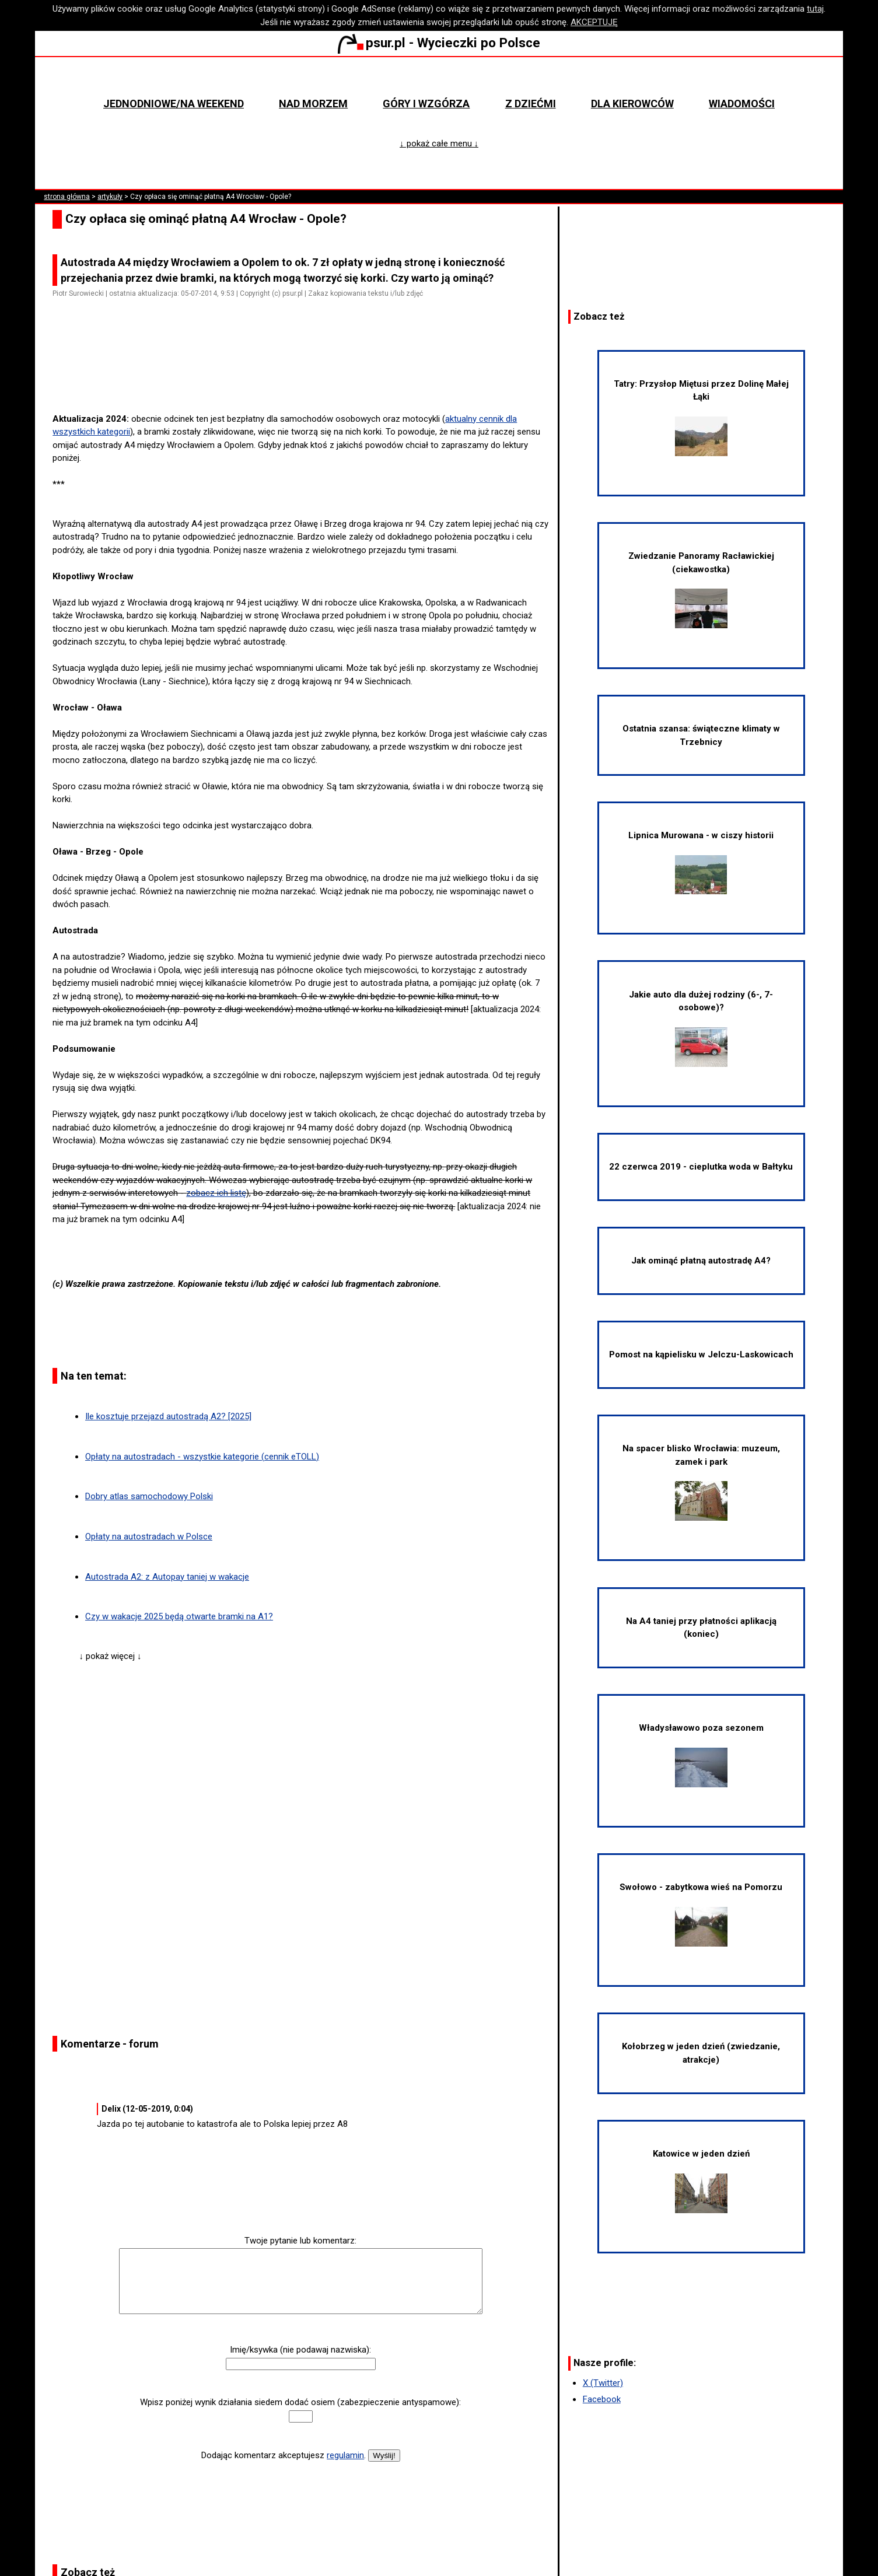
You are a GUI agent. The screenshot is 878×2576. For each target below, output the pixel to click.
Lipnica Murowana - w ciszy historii (701, 862)
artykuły (110, 196)
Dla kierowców (632, 103)
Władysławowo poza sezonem (701, 1755)
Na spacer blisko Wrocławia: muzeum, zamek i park (701, 1482)
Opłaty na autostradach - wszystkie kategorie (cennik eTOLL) (202, 1456)
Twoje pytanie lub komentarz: (300, 2240)
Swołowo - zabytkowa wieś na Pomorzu (701, 1914)
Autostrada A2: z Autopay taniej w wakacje (167, 1577)
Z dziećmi (530, 103)
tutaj (815, 9)
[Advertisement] (305, 379)
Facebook (602, 2399)
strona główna (67, 196)
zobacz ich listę (216, 1193)
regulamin (345, 2455)
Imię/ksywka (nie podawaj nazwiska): (300, 2349)
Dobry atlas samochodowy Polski (149, 1496)
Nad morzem (313, 103)
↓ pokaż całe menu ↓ (439, 143)
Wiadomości (742, 103)
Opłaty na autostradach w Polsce (148, 1536)
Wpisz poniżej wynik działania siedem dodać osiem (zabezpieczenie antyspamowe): (300, 2402)
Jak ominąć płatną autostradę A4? (701, 1260)
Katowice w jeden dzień (701, 2180)
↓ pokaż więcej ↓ (110, 1656)
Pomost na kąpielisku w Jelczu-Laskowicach (701, 1354)
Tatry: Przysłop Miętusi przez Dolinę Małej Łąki (701, 417)
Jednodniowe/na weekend (173, 103)
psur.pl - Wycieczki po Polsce (439, 42)
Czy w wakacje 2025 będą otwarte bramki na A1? (179, 1616)
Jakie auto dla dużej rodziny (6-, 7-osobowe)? (701, 1028)
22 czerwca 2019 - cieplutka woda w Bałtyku (701, 1166)
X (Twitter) (603, 2383)
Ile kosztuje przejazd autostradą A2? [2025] (168, 1416)
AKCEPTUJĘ (594, 22)
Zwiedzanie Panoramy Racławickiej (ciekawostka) (701, 589)
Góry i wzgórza (426, 103)
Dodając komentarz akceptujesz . (283, 2455)
